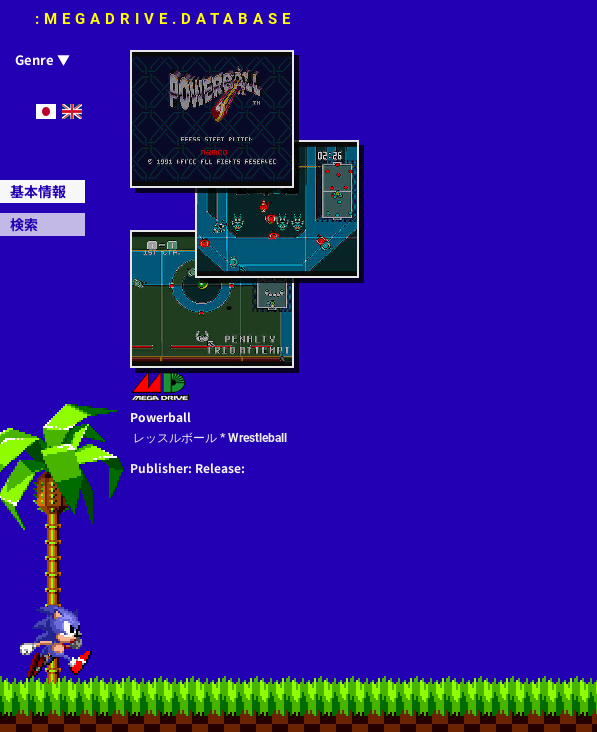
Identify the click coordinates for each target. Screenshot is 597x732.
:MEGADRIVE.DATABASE (165, 19)
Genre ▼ (42, 59)
